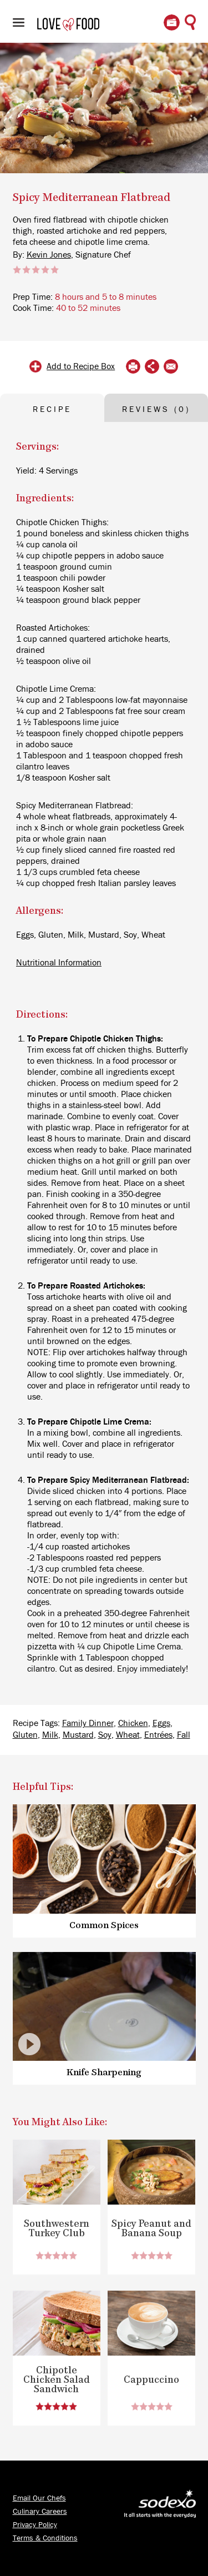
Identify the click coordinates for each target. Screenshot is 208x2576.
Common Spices (104, 1925)
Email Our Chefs (39, 2498)
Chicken (133, 1723)
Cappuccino (151, 2380)
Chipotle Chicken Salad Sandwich (56, 2380)
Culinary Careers (40, 2511)
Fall (183, 1734)
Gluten (25, 1734)
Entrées (158, 1734)
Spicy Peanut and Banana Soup (151, 2229)
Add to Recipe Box (81, 366)
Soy (104, 1734)
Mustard (78, 1734)
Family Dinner (88, 1723)
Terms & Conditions (45, 2538)
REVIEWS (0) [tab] (156, 409)
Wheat (128, 1734)
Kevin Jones (49, 254)
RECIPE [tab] (52, 409)
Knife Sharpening (104, 2073)
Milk (50, 1734)
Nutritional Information (59, 962)
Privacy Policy (35, 2525)
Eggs (161, 1723)
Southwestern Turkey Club (56, 2229)
